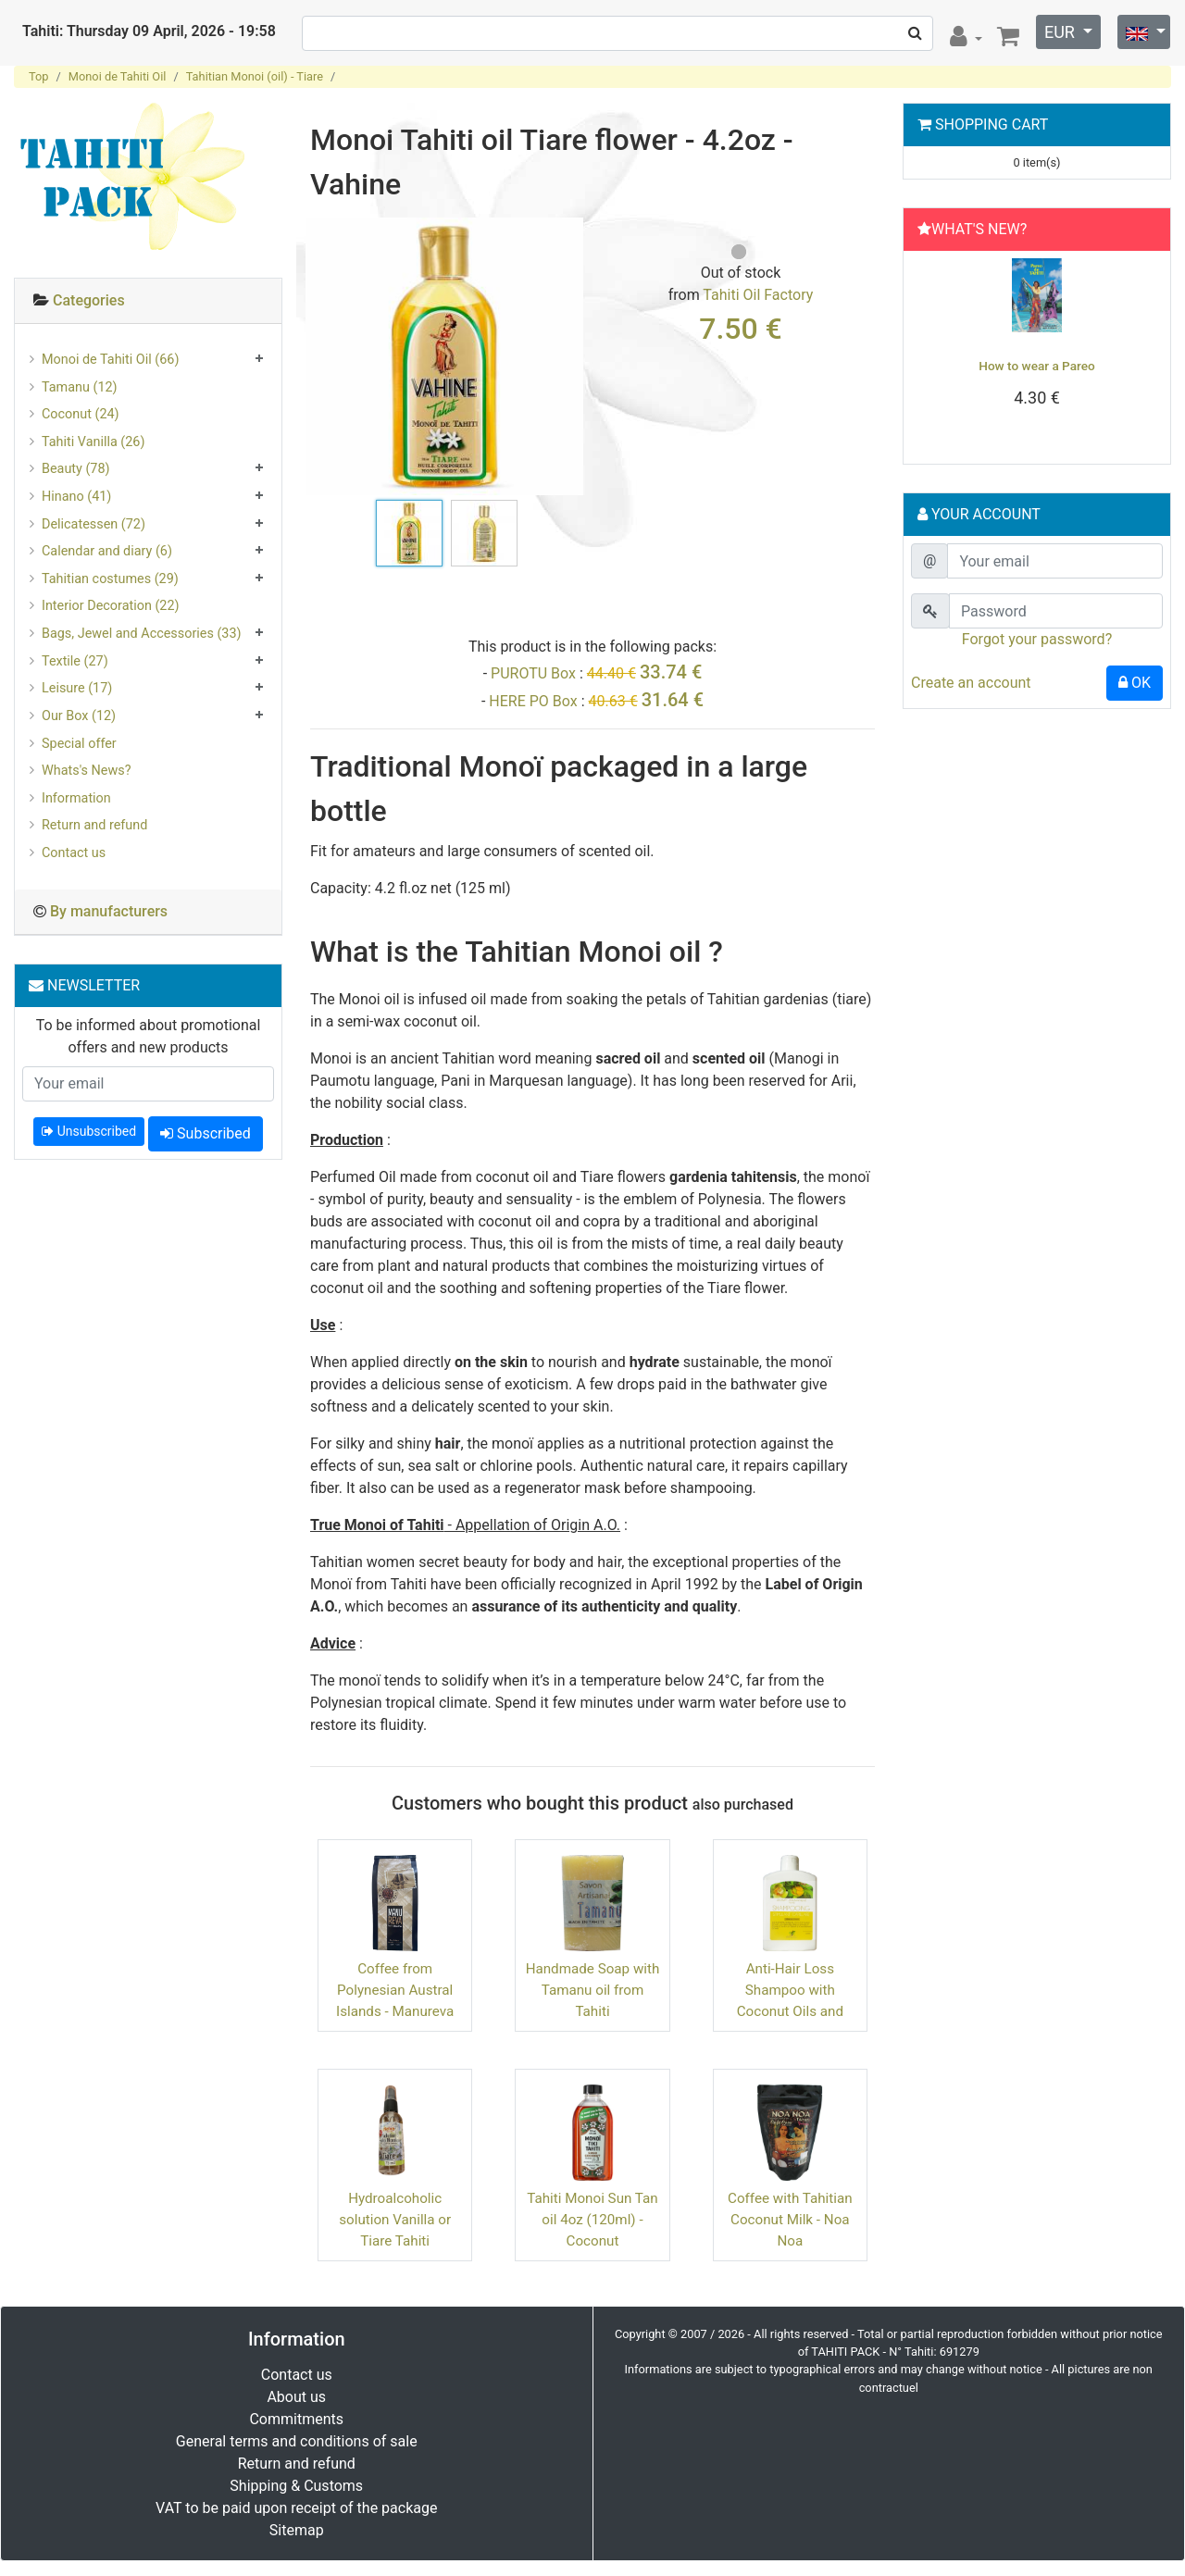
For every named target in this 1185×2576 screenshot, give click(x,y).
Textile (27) (75, 661)
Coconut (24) (80, 414)
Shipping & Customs (296, 2486)
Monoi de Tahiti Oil (118, 76)
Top (39, 76)
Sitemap (296, 2530)
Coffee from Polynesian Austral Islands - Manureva (395, 1990)
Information (76, 798)
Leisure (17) (77, 688)
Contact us (74, 853)
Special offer (79, 744)
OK (1134, 682)
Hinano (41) (76, 496)
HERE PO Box (533, 701)
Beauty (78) (76, 469)
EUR (1061, 32)
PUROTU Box (533, 673)
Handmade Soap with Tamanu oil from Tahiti (593, 1990)
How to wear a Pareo (1036, 365)
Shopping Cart (991, 124)
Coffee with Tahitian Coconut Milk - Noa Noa (790, 2219)
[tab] (148, 301)
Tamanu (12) (80, 387)
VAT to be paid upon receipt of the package (296, 2508)
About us (296, 2397)
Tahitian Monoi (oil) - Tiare (254, 76)
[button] (930, 352)
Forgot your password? (1037, 639)
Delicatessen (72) (93, 524)
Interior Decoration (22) (111, 606)
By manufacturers (109, 911)
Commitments (296, 2419)
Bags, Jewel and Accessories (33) (142, 633)
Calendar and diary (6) (107, 551)
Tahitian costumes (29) (110, 579)
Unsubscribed (89, 1131)
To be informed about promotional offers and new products (148, 1036)
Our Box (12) (79, 716)
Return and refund (94, 825)
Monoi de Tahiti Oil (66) (110, 359)
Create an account (971, 682)
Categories (89, 300)
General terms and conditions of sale (297, 2441)
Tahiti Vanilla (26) (93, 442)
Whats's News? (86, 770)
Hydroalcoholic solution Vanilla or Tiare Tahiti (395, 2219)
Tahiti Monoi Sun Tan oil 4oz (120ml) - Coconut (592, 2219)
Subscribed (205, 1133)
